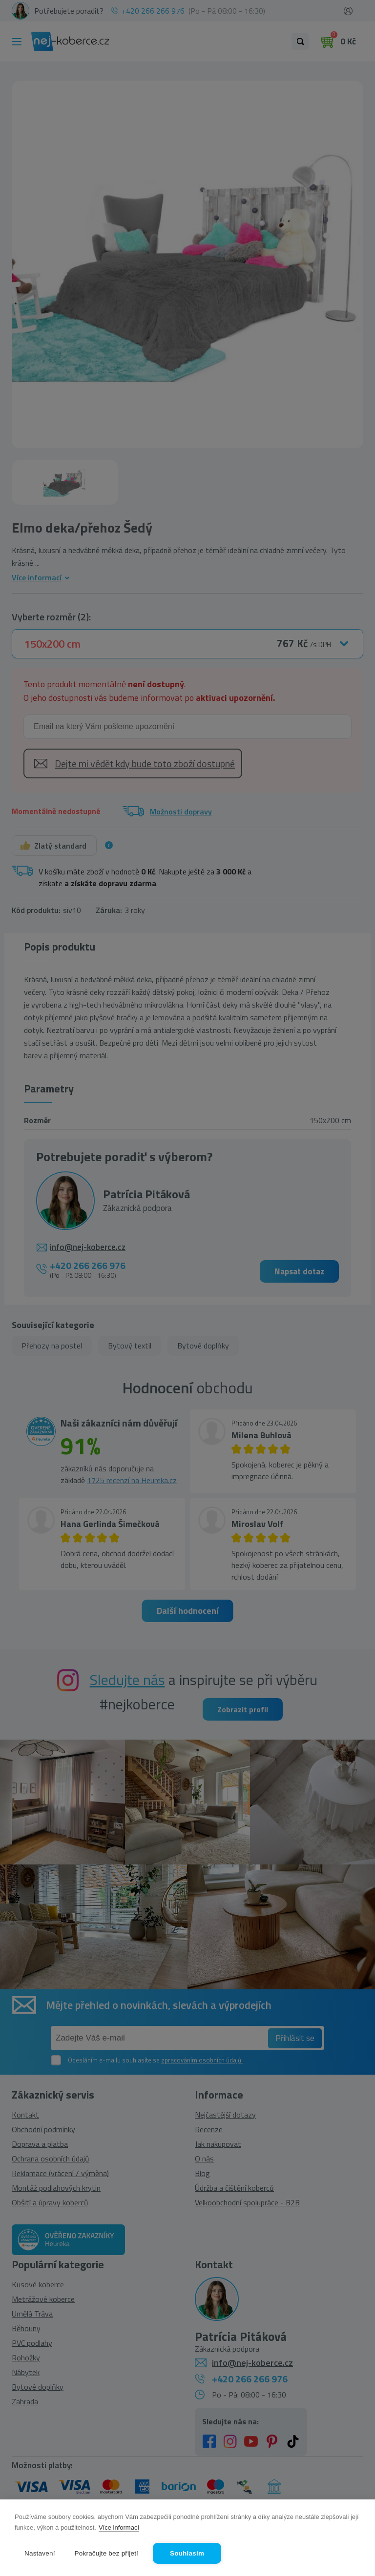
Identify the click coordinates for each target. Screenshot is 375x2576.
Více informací (119, 2527)
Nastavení (39, 2553)
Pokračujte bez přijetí (106, 2553)
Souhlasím (187, 2553)
